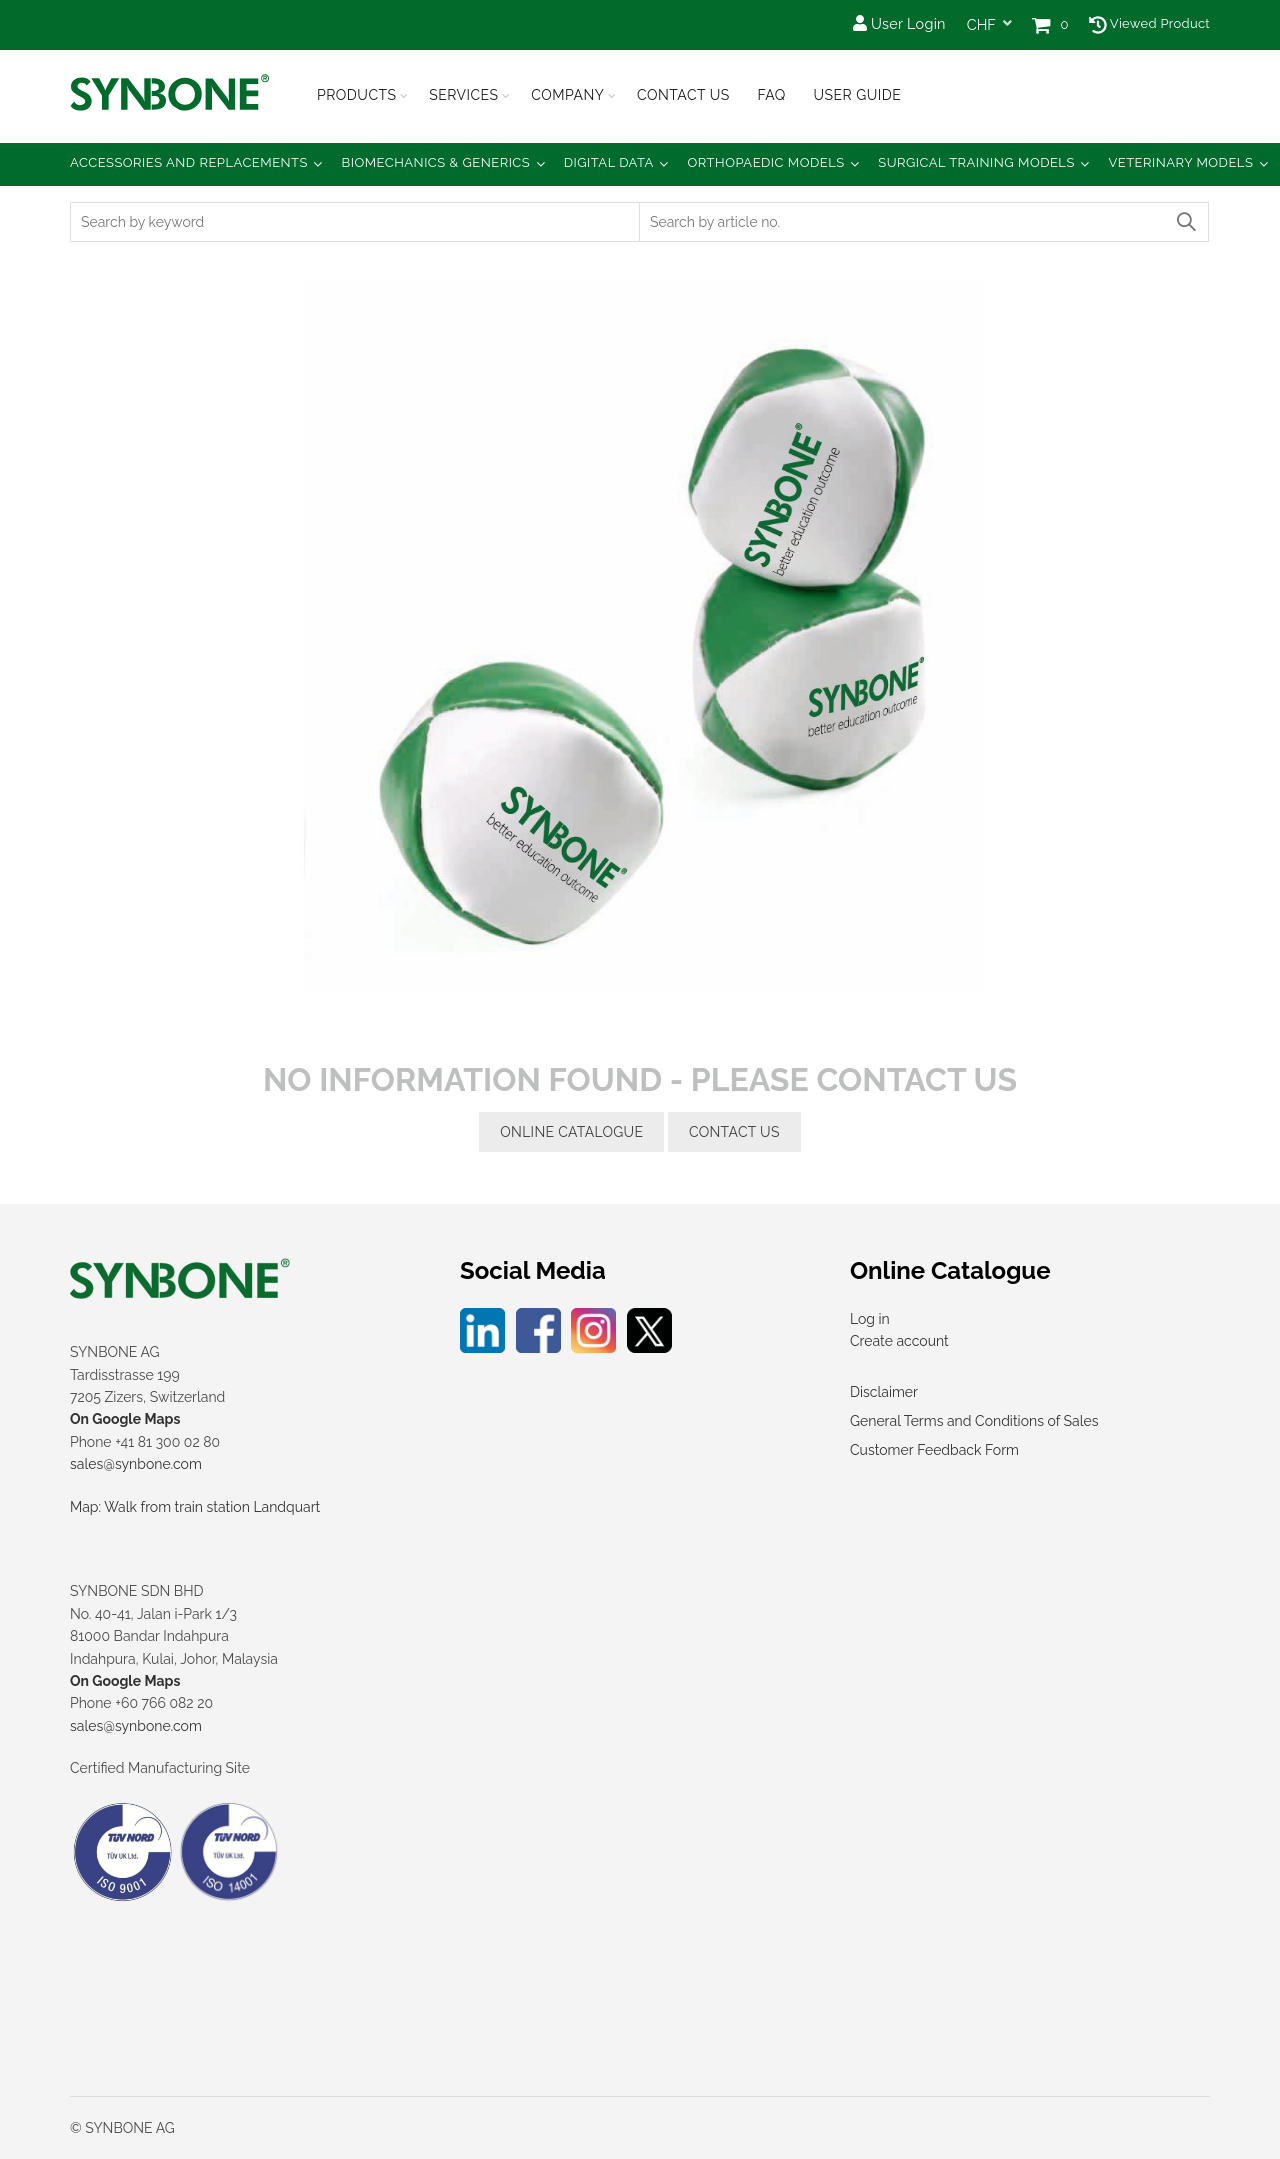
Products (357, 95)
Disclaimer (884, 1392)
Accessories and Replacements (189, 162)
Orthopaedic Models (765, 162)
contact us (734, 1132)
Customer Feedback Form (934, 1450)
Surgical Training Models (976, 162)
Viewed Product (1149, 23)
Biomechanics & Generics (436, 162)
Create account (899, 1341)
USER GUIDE (857, 95)
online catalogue (571, 1132)
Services (463, 95)
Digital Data (609, 162)
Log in (870, 1319)
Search (1185, 222)
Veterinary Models (1180, 162)
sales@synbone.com (136, 1464)
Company (567, 95)
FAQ (771, 95)
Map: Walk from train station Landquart (195, 1507)
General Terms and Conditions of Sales (974, 1421)
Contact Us (683, 95)
